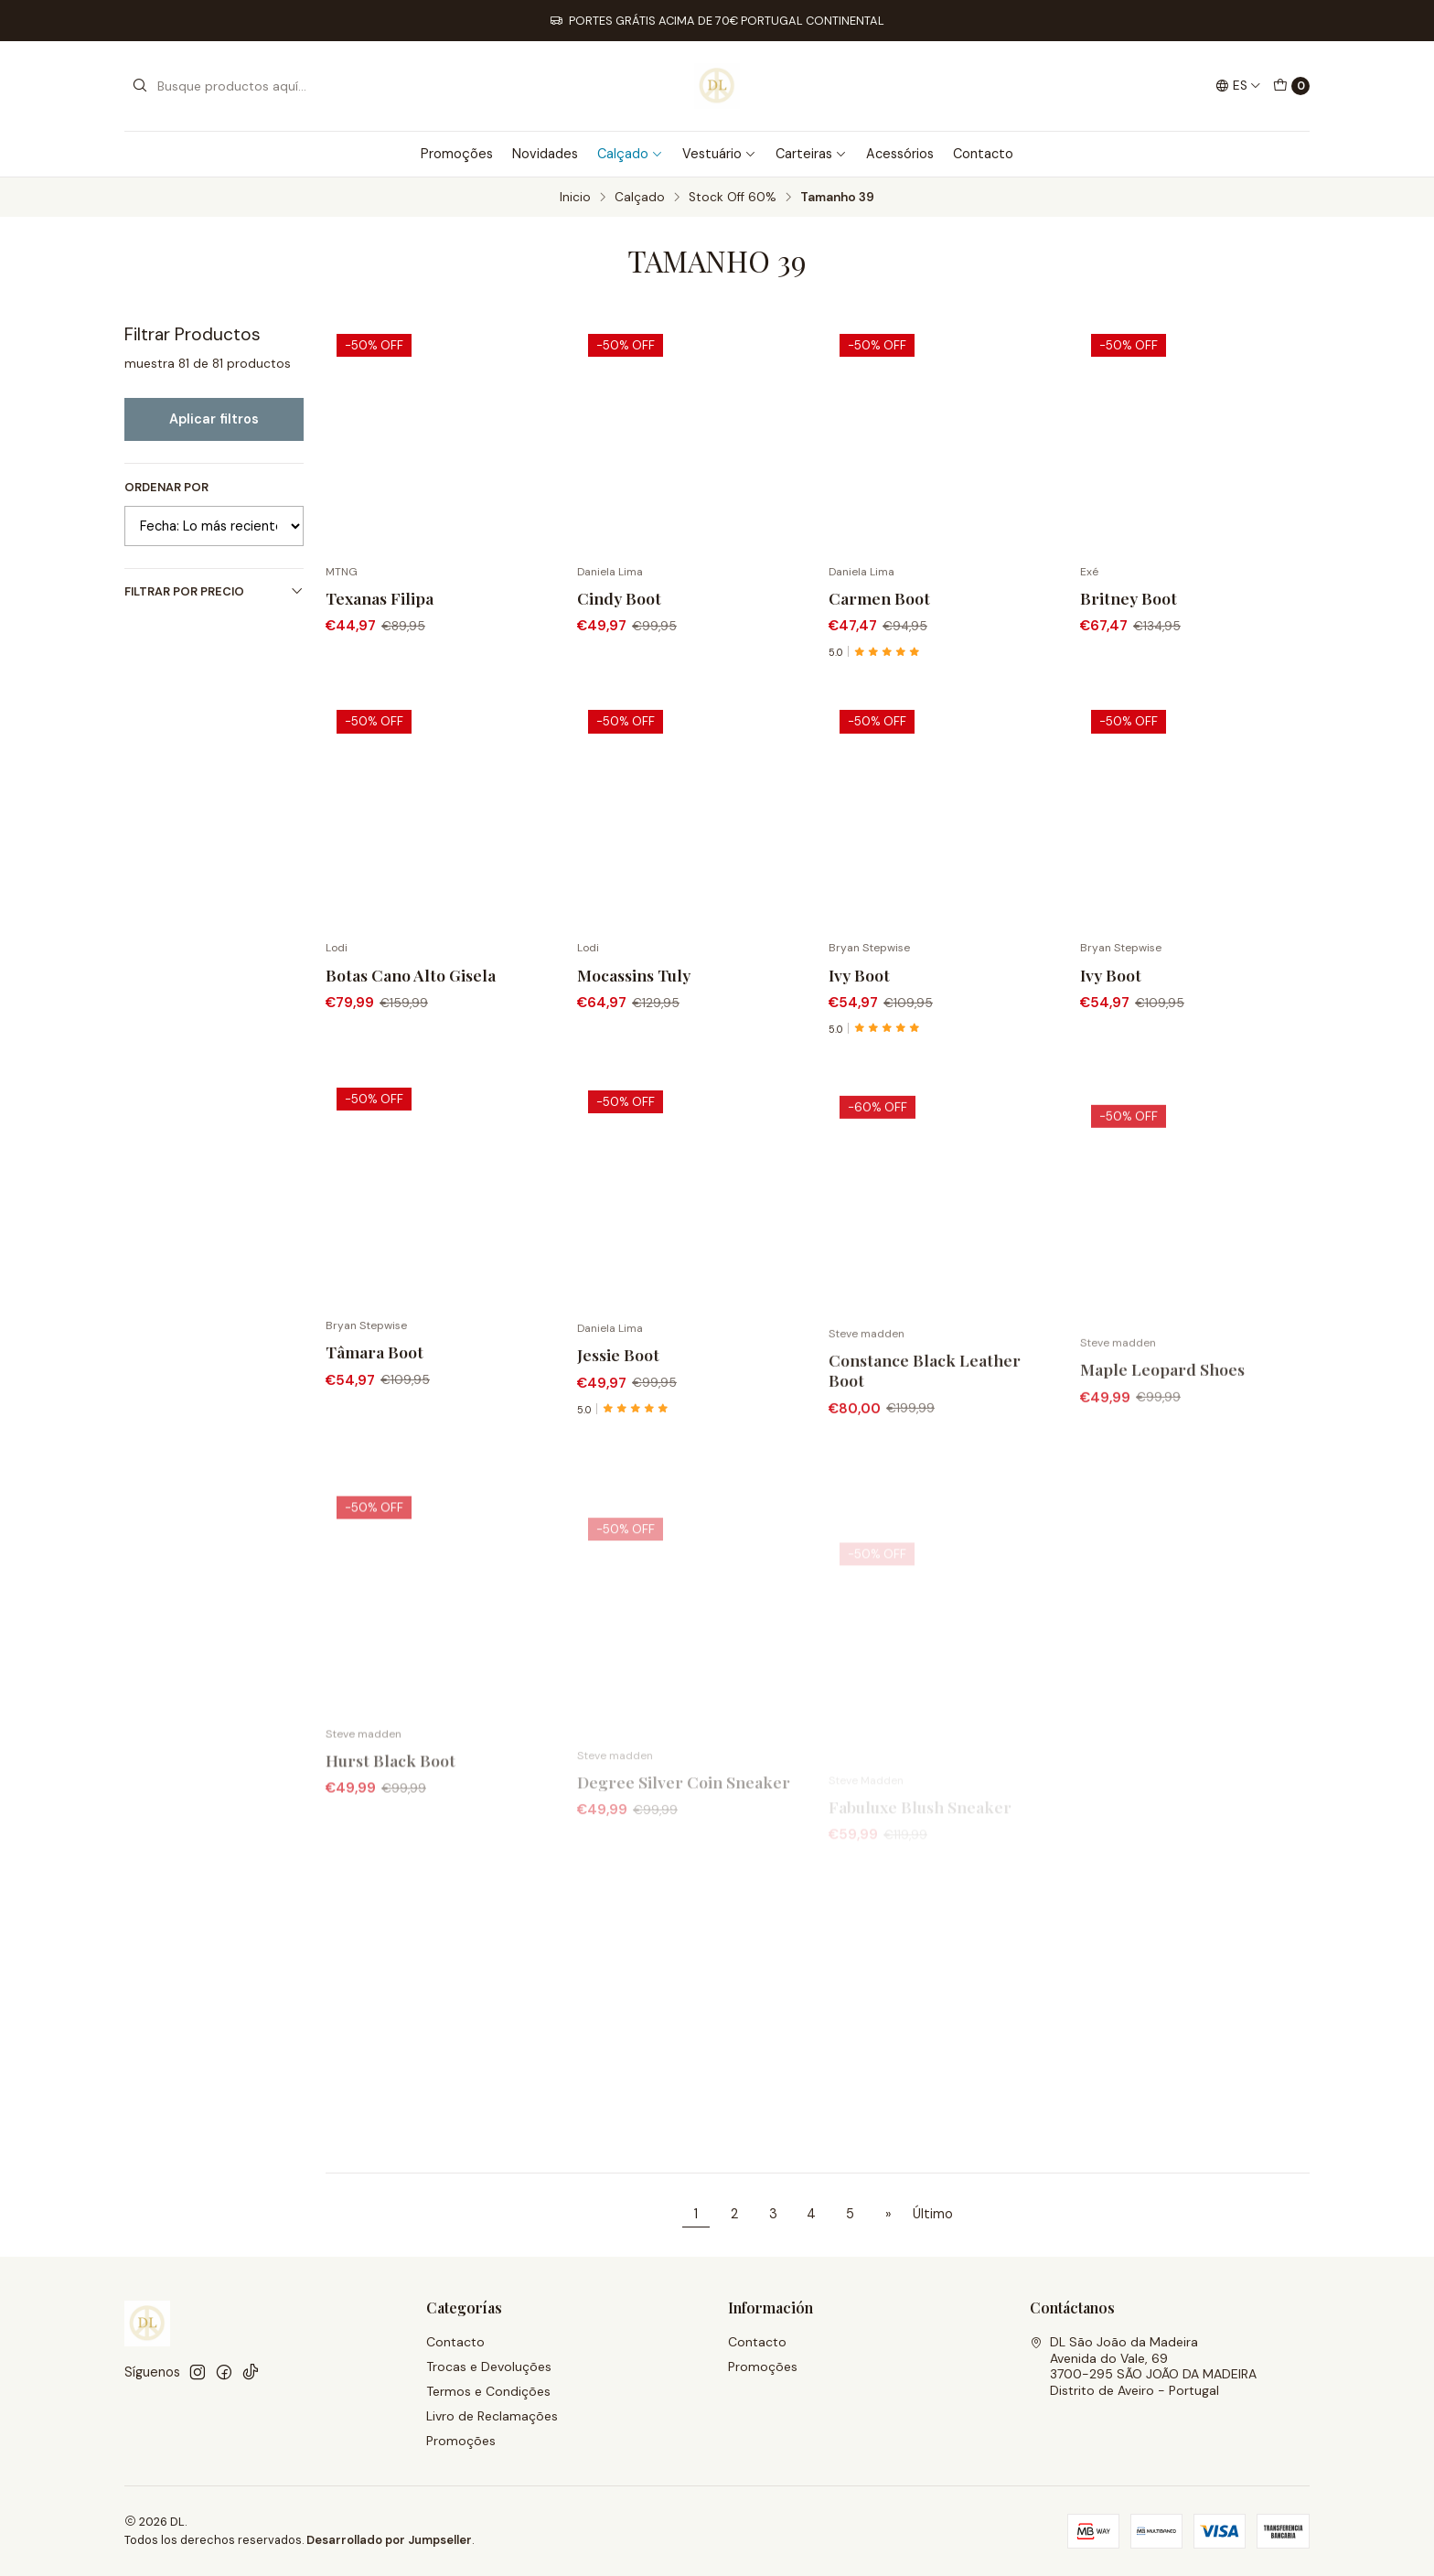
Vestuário (719, 153)
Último (933, 2214)
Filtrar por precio (214, 591)
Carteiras (811, 153)
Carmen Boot (879, 597)
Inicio (575, 197)
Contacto (983, 153)
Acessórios (900, 153)
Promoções (457, 153)
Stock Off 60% (732, 197)
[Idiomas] (1238, 86)
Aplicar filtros (214, 419)
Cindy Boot (619, 597)
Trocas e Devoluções (488, 2366)
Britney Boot (1128, 597)
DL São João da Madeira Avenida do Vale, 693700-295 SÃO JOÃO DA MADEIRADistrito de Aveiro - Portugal (1143, 2366)
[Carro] (1291, 86)
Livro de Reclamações (492, 2416)
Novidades (545, 153)
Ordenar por (166, 487)
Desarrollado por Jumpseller (389, 2540)
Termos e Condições (488, 2391)
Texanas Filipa (379, 597)
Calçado (630, 153)
